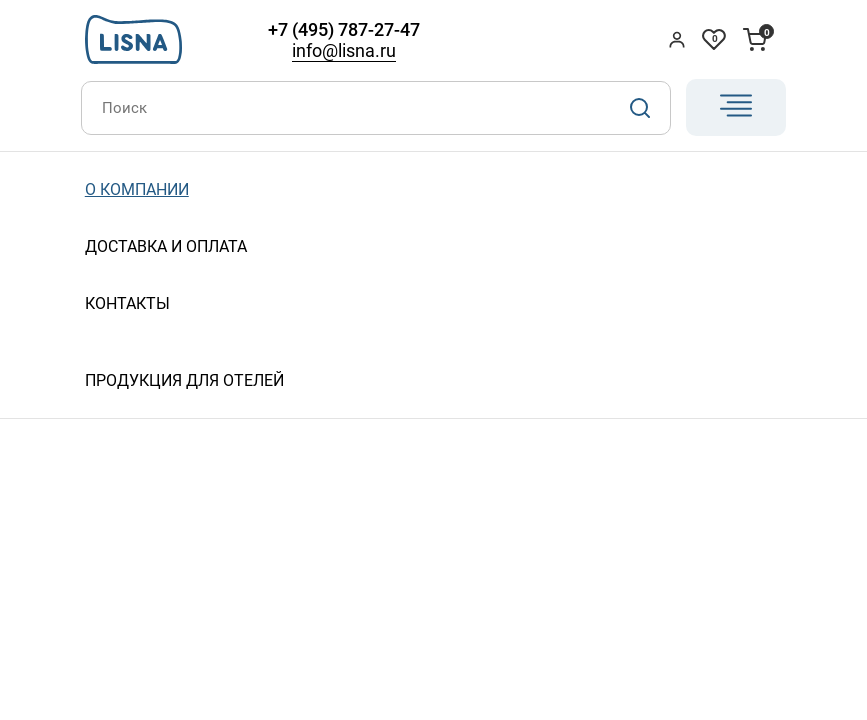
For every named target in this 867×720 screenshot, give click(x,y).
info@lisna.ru (344, 50)
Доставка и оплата (166, 246)
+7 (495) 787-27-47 (344, 29)
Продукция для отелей (184, 380)
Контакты (127, 303)
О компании (137, 189)
